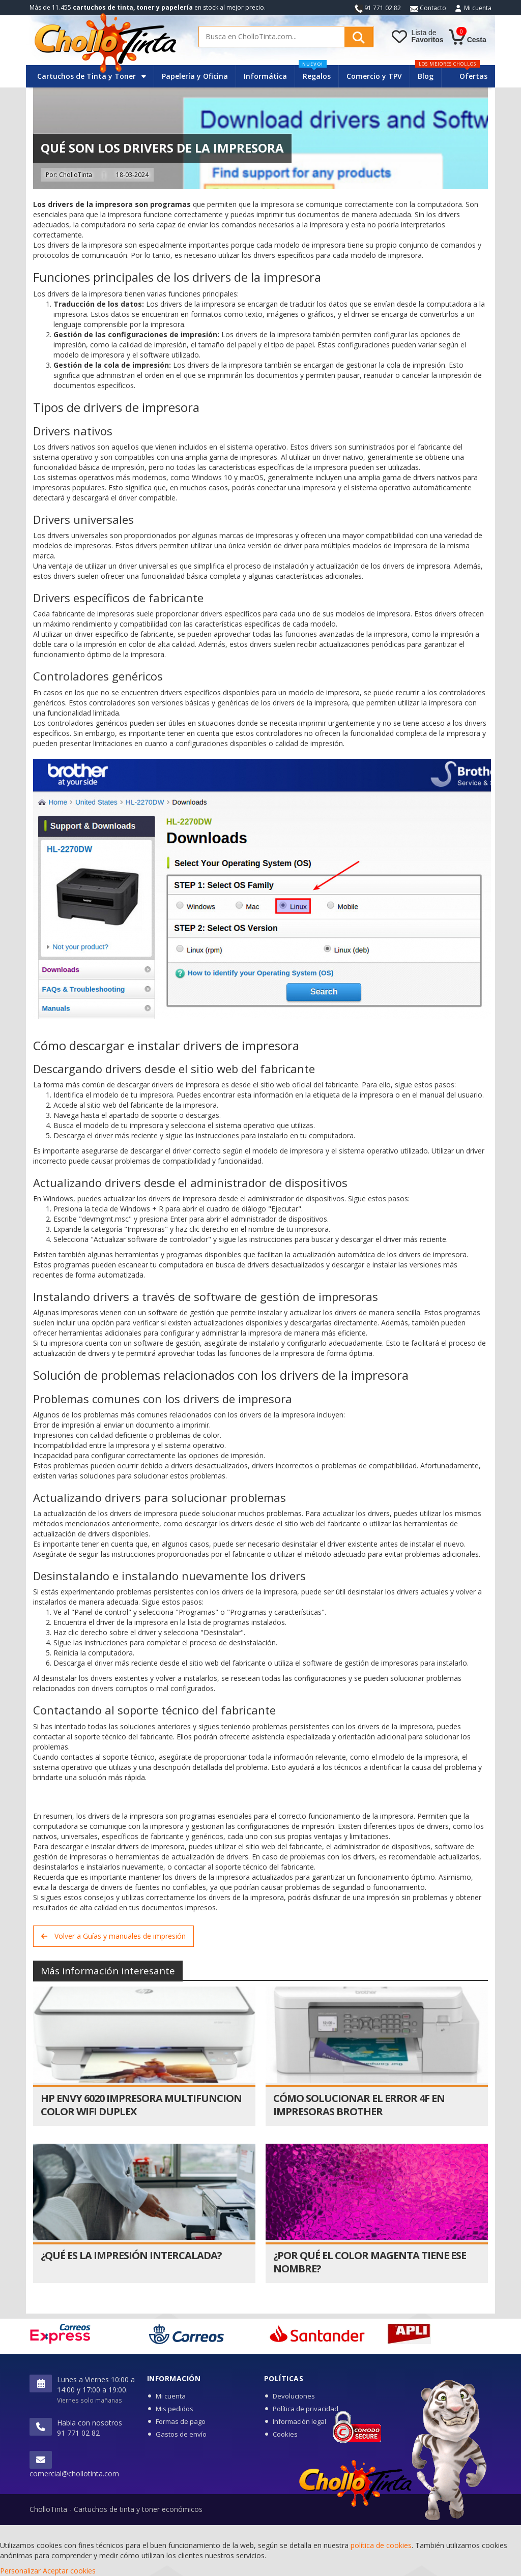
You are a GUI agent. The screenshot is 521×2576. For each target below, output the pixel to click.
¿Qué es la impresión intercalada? (131, 2255)
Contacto (428, 8)
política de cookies (381, 2545)
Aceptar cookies (69, 2570)
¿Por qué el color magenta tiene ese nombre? (369, 2261)
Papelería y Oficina (195, 76)
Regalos (315, 73)
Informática (265, 76)
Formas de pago (181, 2421)
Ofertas (473, 76)
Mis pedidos (174, 2408)
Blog (425, 76)
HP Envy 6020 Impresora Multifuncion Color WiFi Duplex (141, 2104)
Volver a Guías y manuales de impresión (113, 1936)
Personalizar (20, 2570)
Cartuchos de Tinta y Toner (91, 76)
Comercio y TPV (374, 76)
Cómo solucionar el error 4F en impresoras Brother (359, 2104)
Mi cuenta (477, 8)
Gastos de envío (181, 2434)
